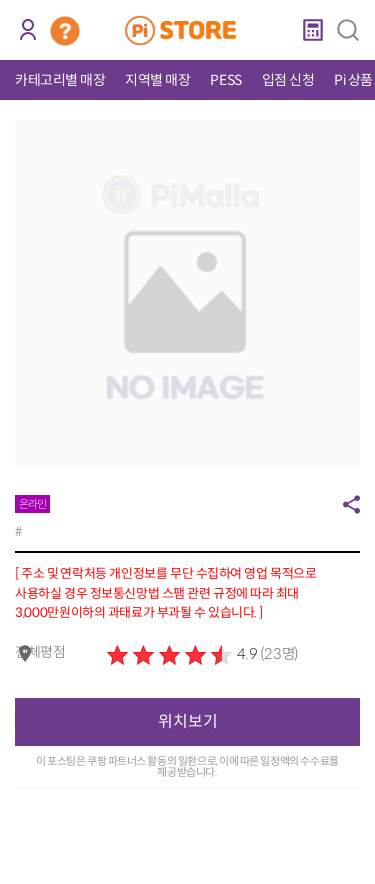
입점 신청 (288, 80)
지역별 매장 (157, 80)
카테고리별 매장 (60, 80)
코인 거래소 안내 (65, 31)
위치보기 (188, 721)
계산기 (312, 30)
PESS (225, 80)
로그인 (27, 30)
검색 (347, 30)
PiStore (187, 30)
